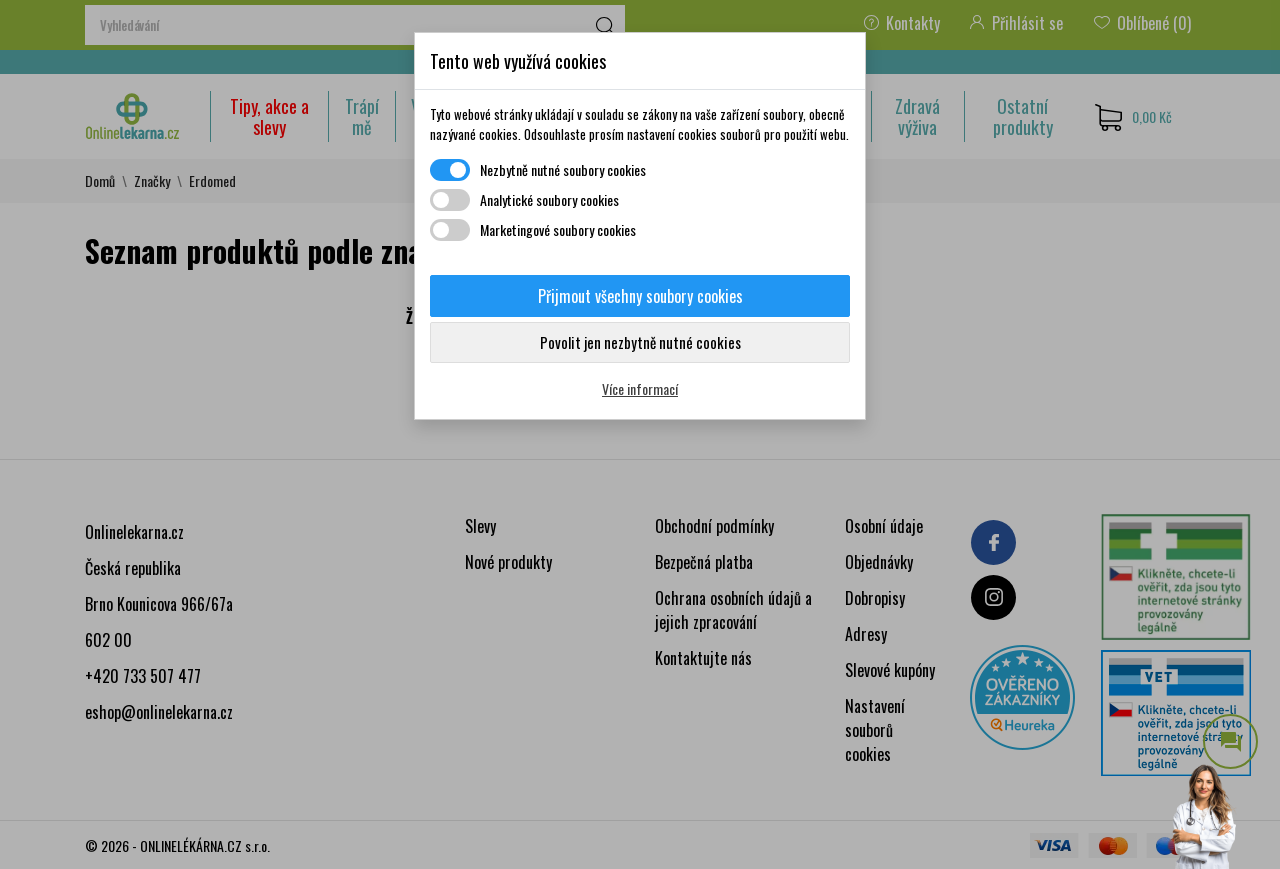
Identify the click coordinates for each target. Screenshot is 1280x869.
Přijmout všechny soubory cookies (640, 296)
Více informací (640, 388)
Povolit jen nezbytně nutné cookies (640, 342)
